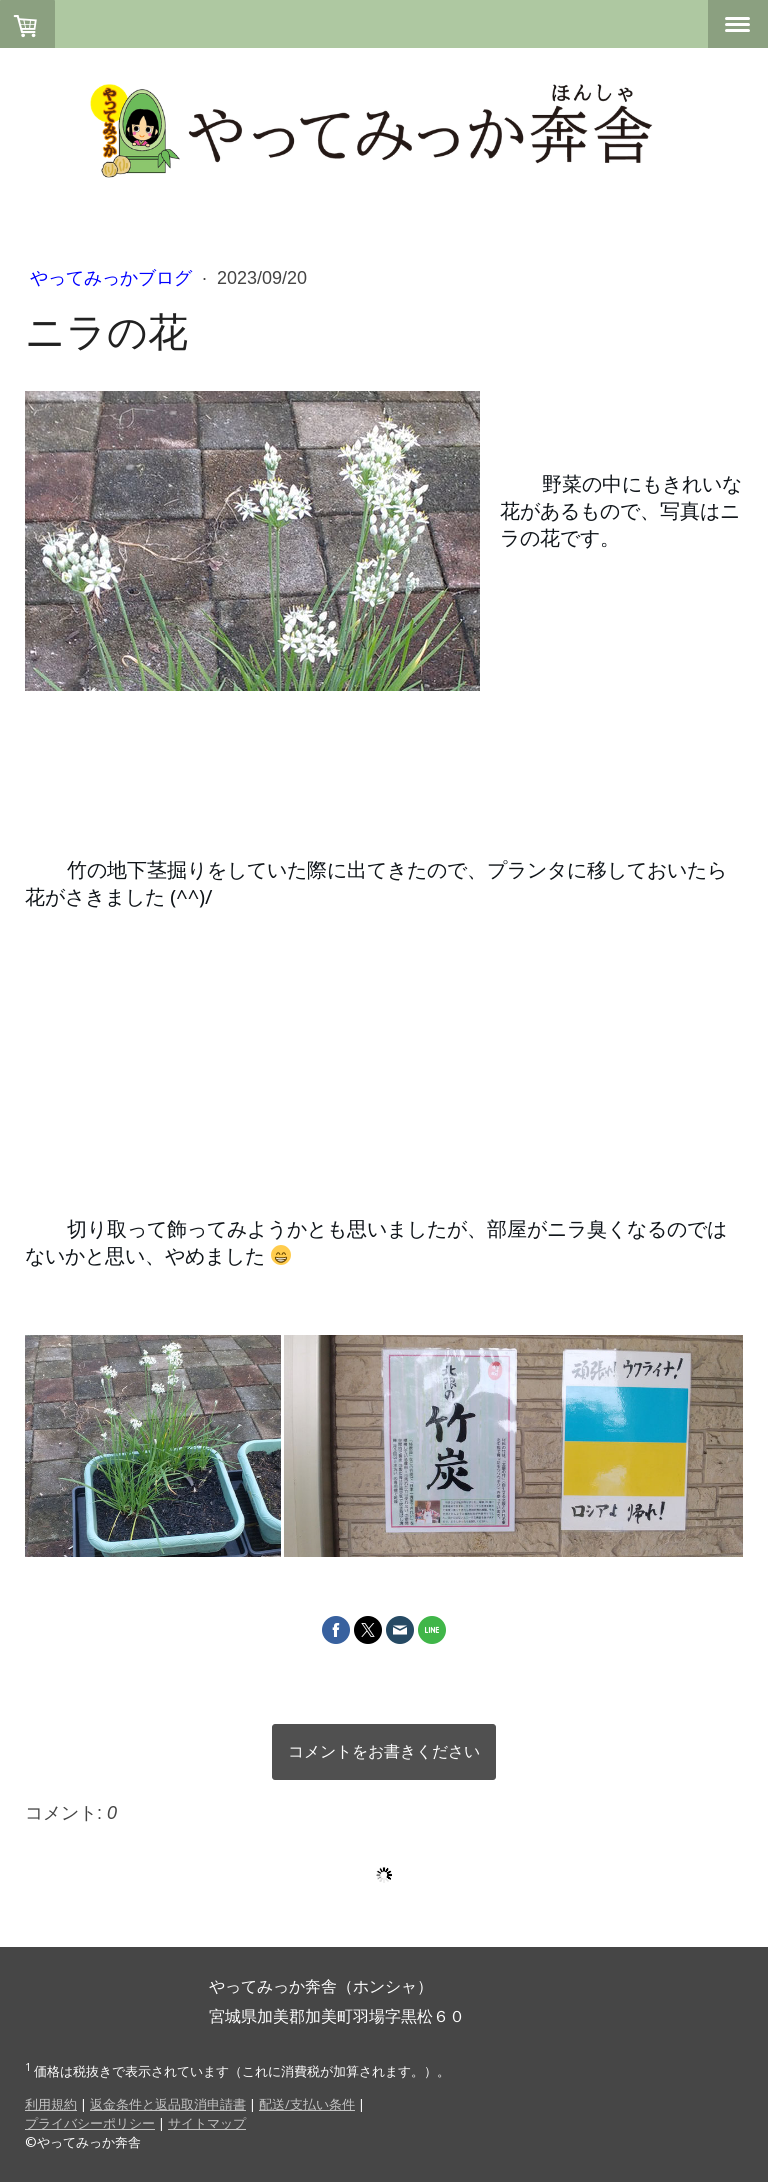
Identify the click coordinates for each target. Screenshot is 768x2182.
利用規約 (51, 2104)
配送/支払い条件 (307, 2104)
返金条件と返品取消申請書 (168, 2104)
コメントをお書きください (384, 1751)
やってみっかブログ (113, 278)
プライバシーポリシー (90, 2123)
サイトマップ (207, 2123)
